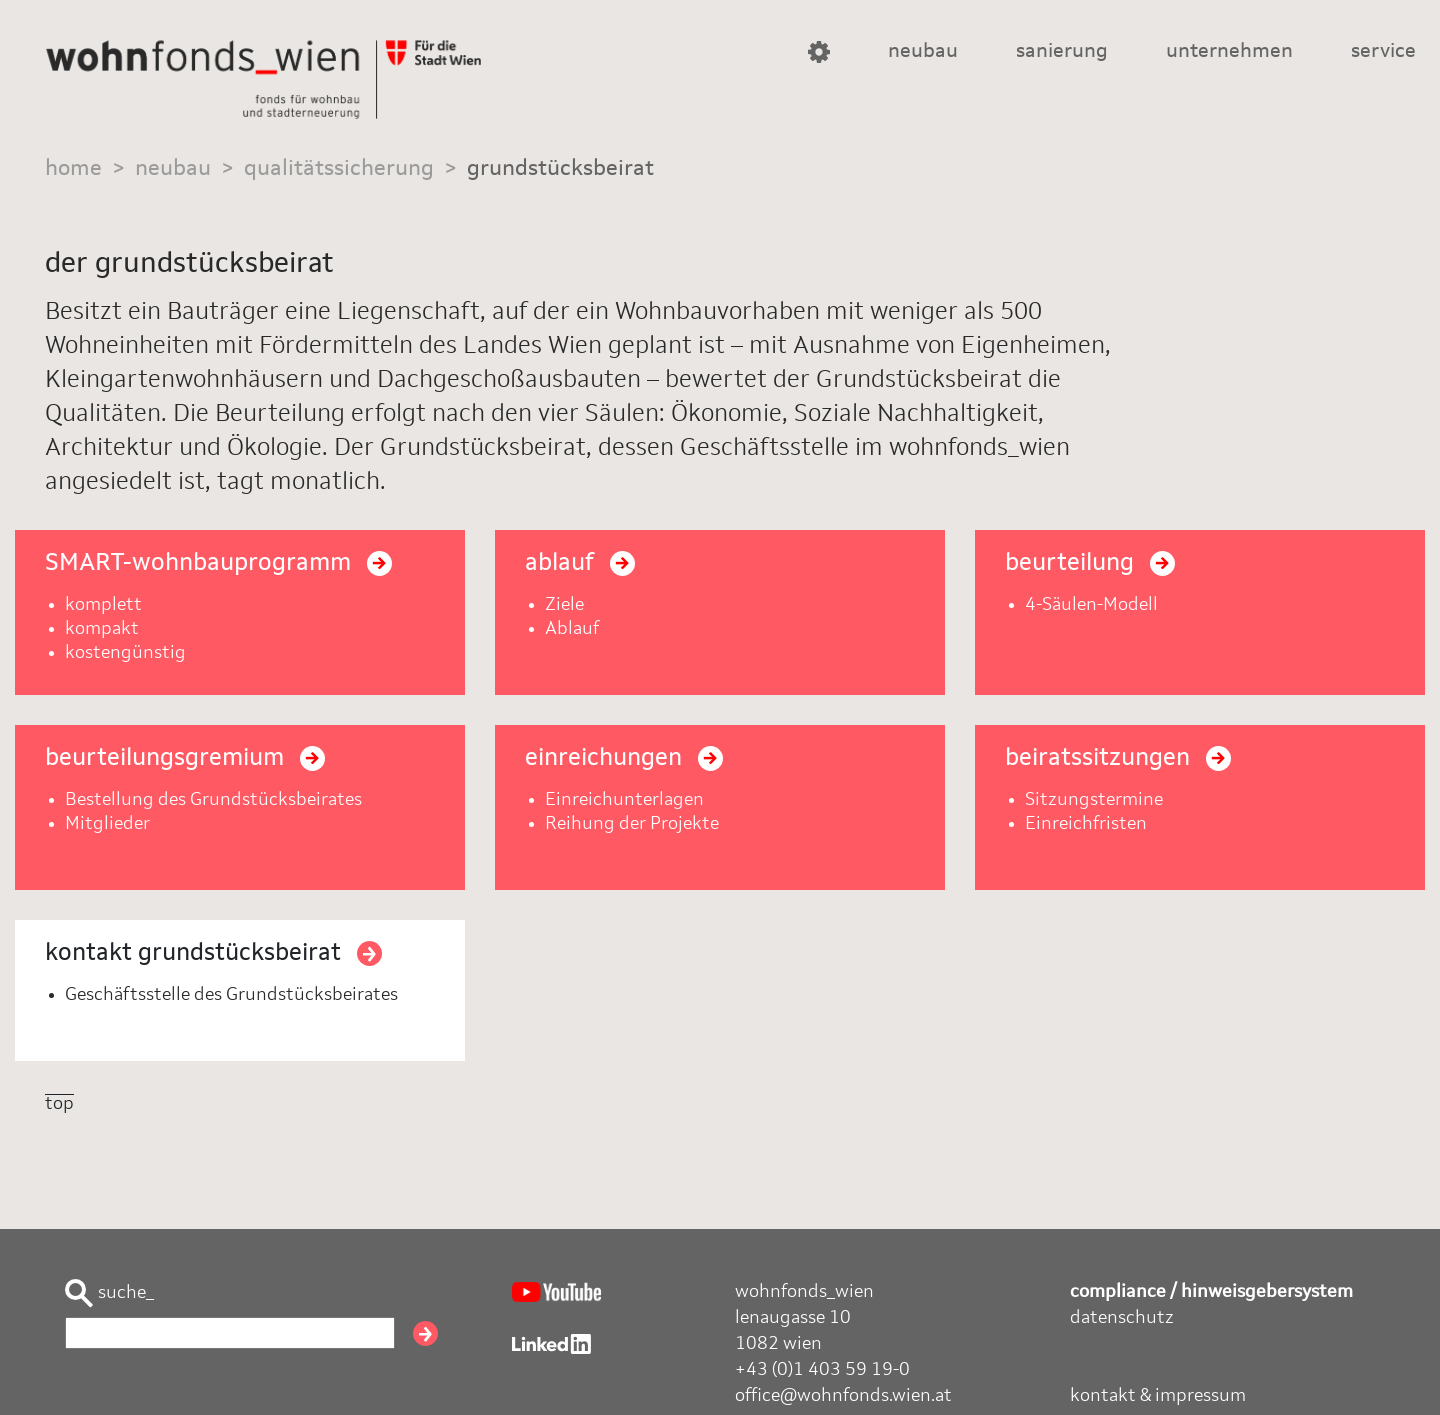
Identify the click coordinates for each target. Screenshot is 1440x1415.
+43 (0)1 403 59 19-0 (822, 1370)
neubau (923, 52)
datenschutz (1122, 1318)
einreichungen (624, 759)
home (73, 169)
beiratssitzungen (1118, 759)
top (59, 1104)
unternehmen (1229, 52)
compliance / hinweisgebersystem (1211, 1292)
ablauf (580, 564)
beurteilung (1090, 564)
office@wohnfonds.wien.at (843, 1396)
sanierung (1062, 52)
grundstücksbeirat (560, 169)
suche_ (109, 1293)
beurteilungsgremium (185, 759)
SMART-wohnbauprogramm (218, 564)
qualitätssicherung (339, 169)
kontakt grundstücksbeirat (213, 954)
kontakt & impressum (1158, 1396)
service (1383, 52)
